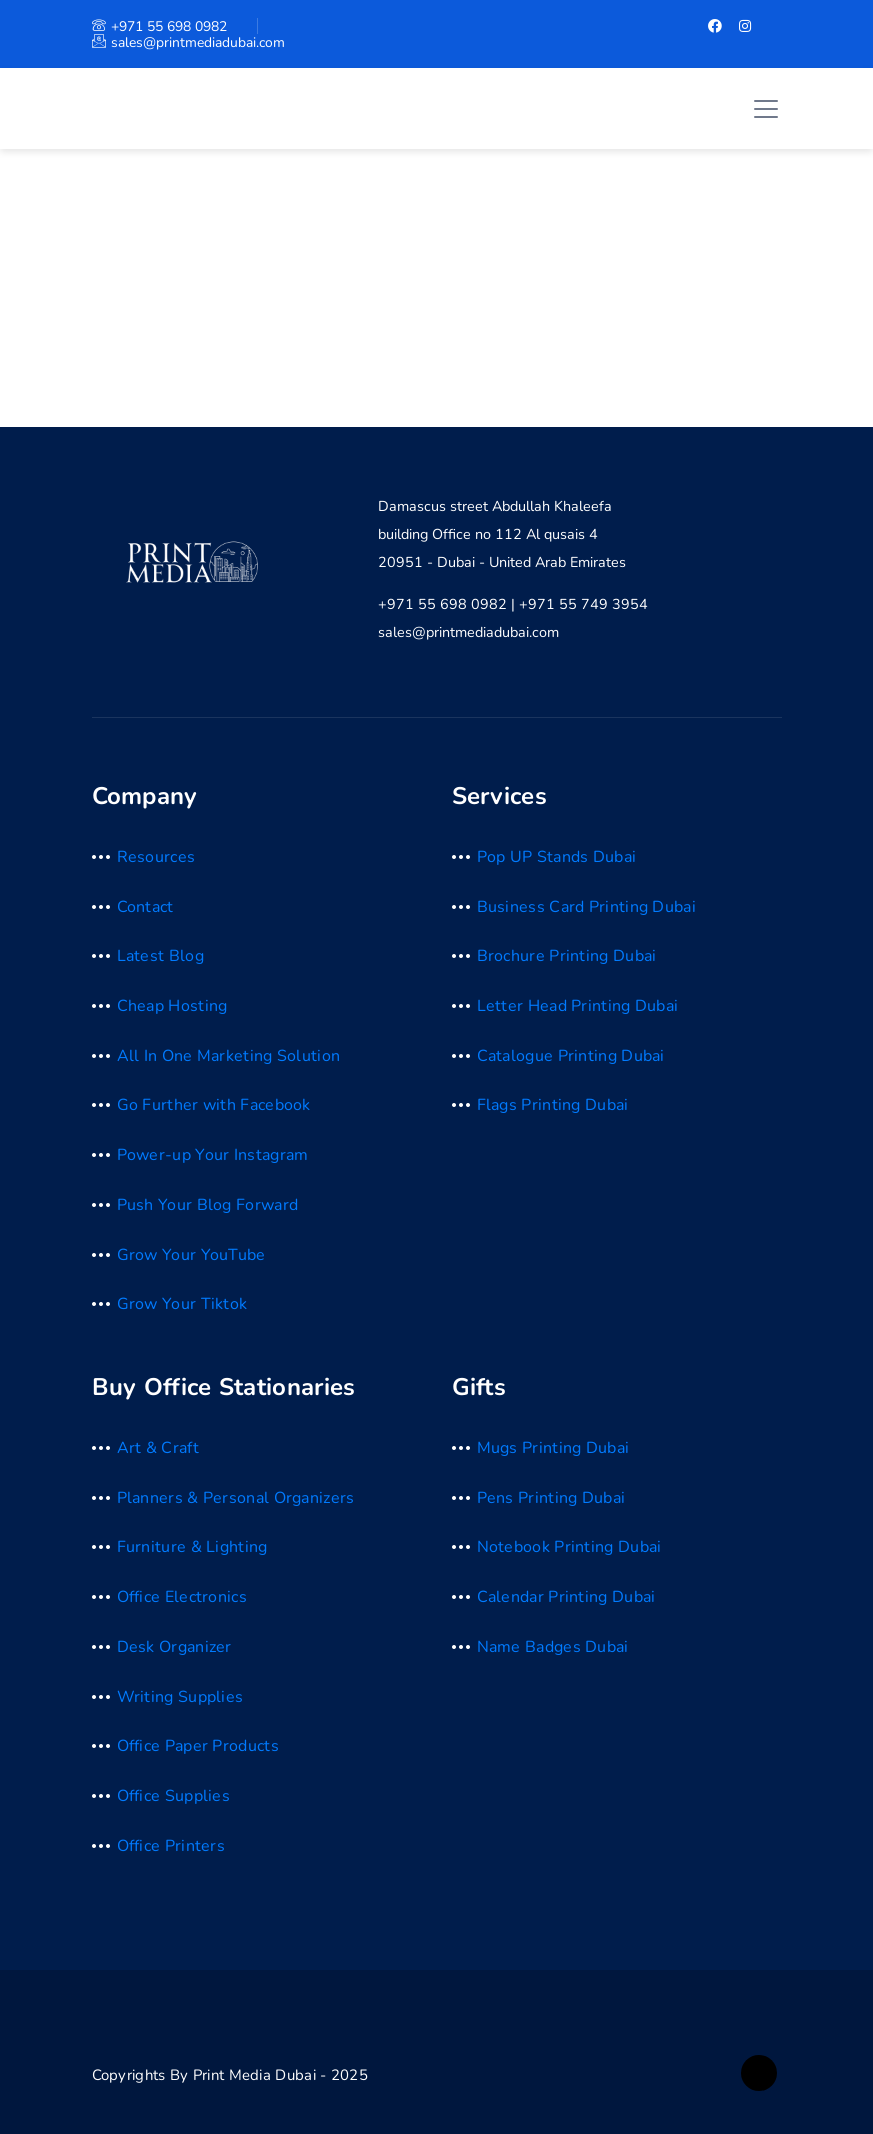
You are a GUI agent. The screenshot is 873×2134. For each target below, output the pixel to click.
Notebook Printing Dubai (569, 1547)
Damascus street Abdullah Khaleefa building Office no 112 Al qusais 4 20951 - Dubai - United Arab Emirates (502, 533)
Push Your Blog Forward (208, 1205)
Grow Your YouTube (191, 1255)
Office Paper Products (198, 1746)
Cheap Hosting (172, 1006)
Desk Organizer (174, 1647)
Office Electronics (182, 1597)
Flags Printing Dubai (553, 1105)
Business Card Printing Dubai (586, 907)
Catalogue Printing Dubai (571, 1056)
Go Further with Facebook (214, 1105)
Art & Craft (158, 1448)
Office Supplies (174, 1796)
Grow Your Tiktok (182, 1304)
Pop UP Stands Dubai (557, 857)
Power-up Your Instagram (213, 1155)
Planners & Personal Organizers (236, 1498)
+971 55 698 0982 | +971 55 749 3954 (513, 604)
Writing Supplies (180, 1697)
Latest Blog (160, 956)
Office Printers (171, 1846)
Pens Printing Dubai (551, 1498)
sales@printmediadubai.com (188, 42)
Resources (156, 857)
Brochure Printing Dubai (567, 956)
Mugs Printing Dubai (553, 1448)
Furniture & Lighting (192, 1547)
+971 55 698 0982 (159, 26)
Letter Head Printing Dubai (578, 1006)
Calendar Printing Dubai (566, 1597)
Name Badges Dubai (553, 1647)
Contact (145, 907)
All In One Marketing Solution (229, 1056)
